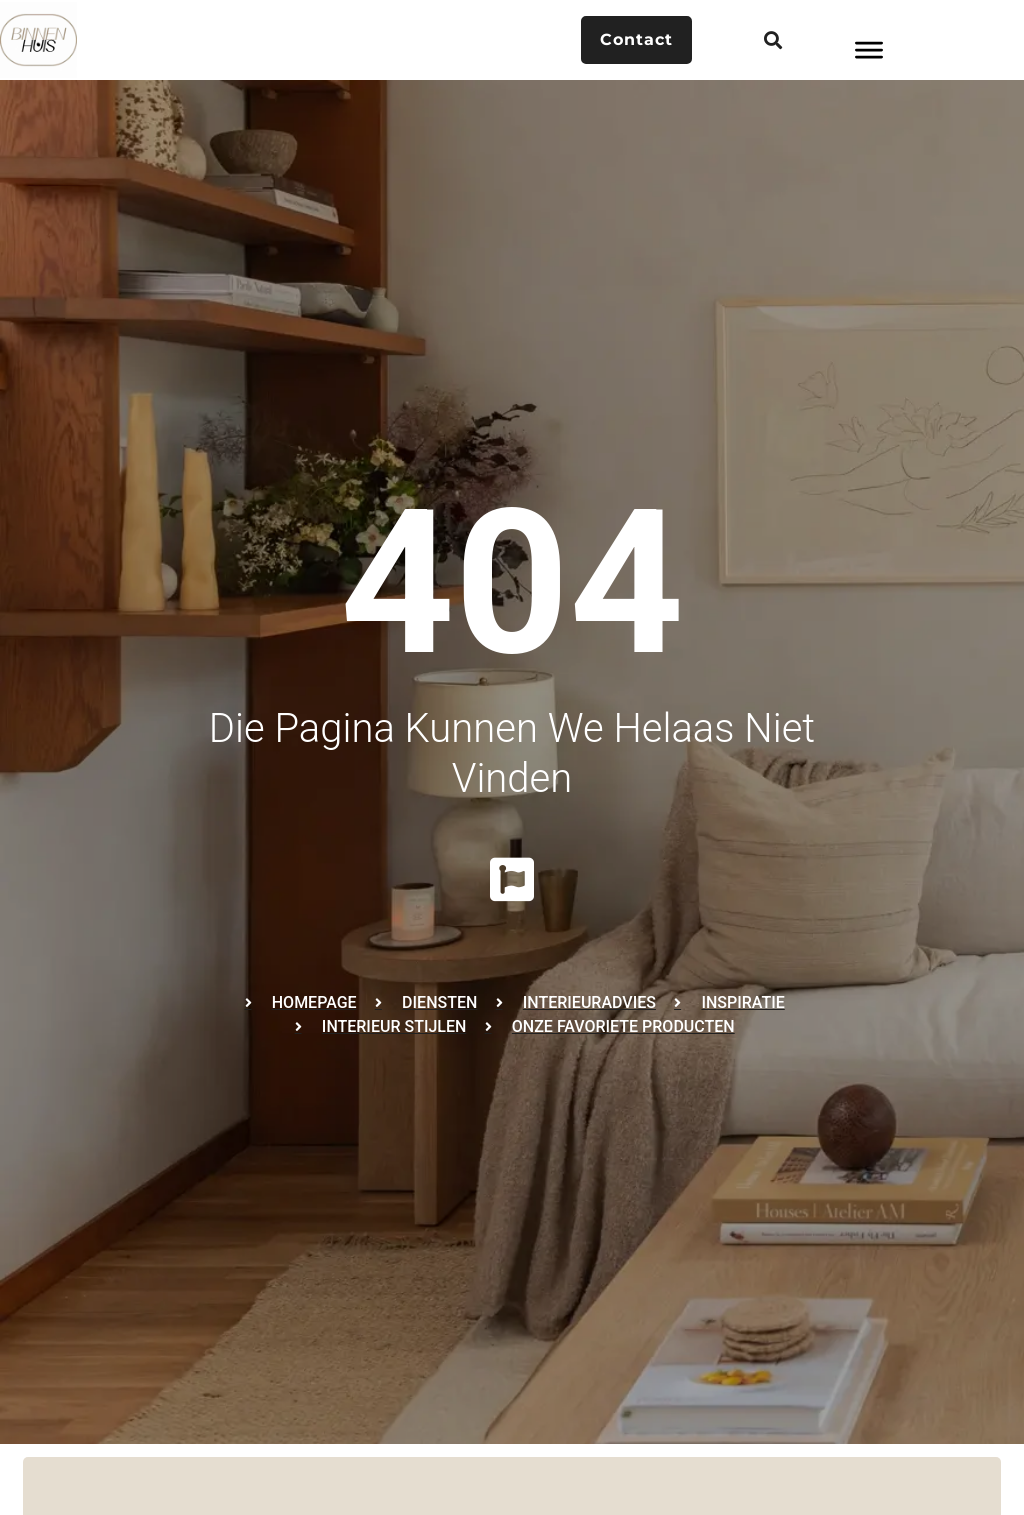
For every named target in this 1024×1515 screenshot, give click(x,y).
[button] (772, 40)
